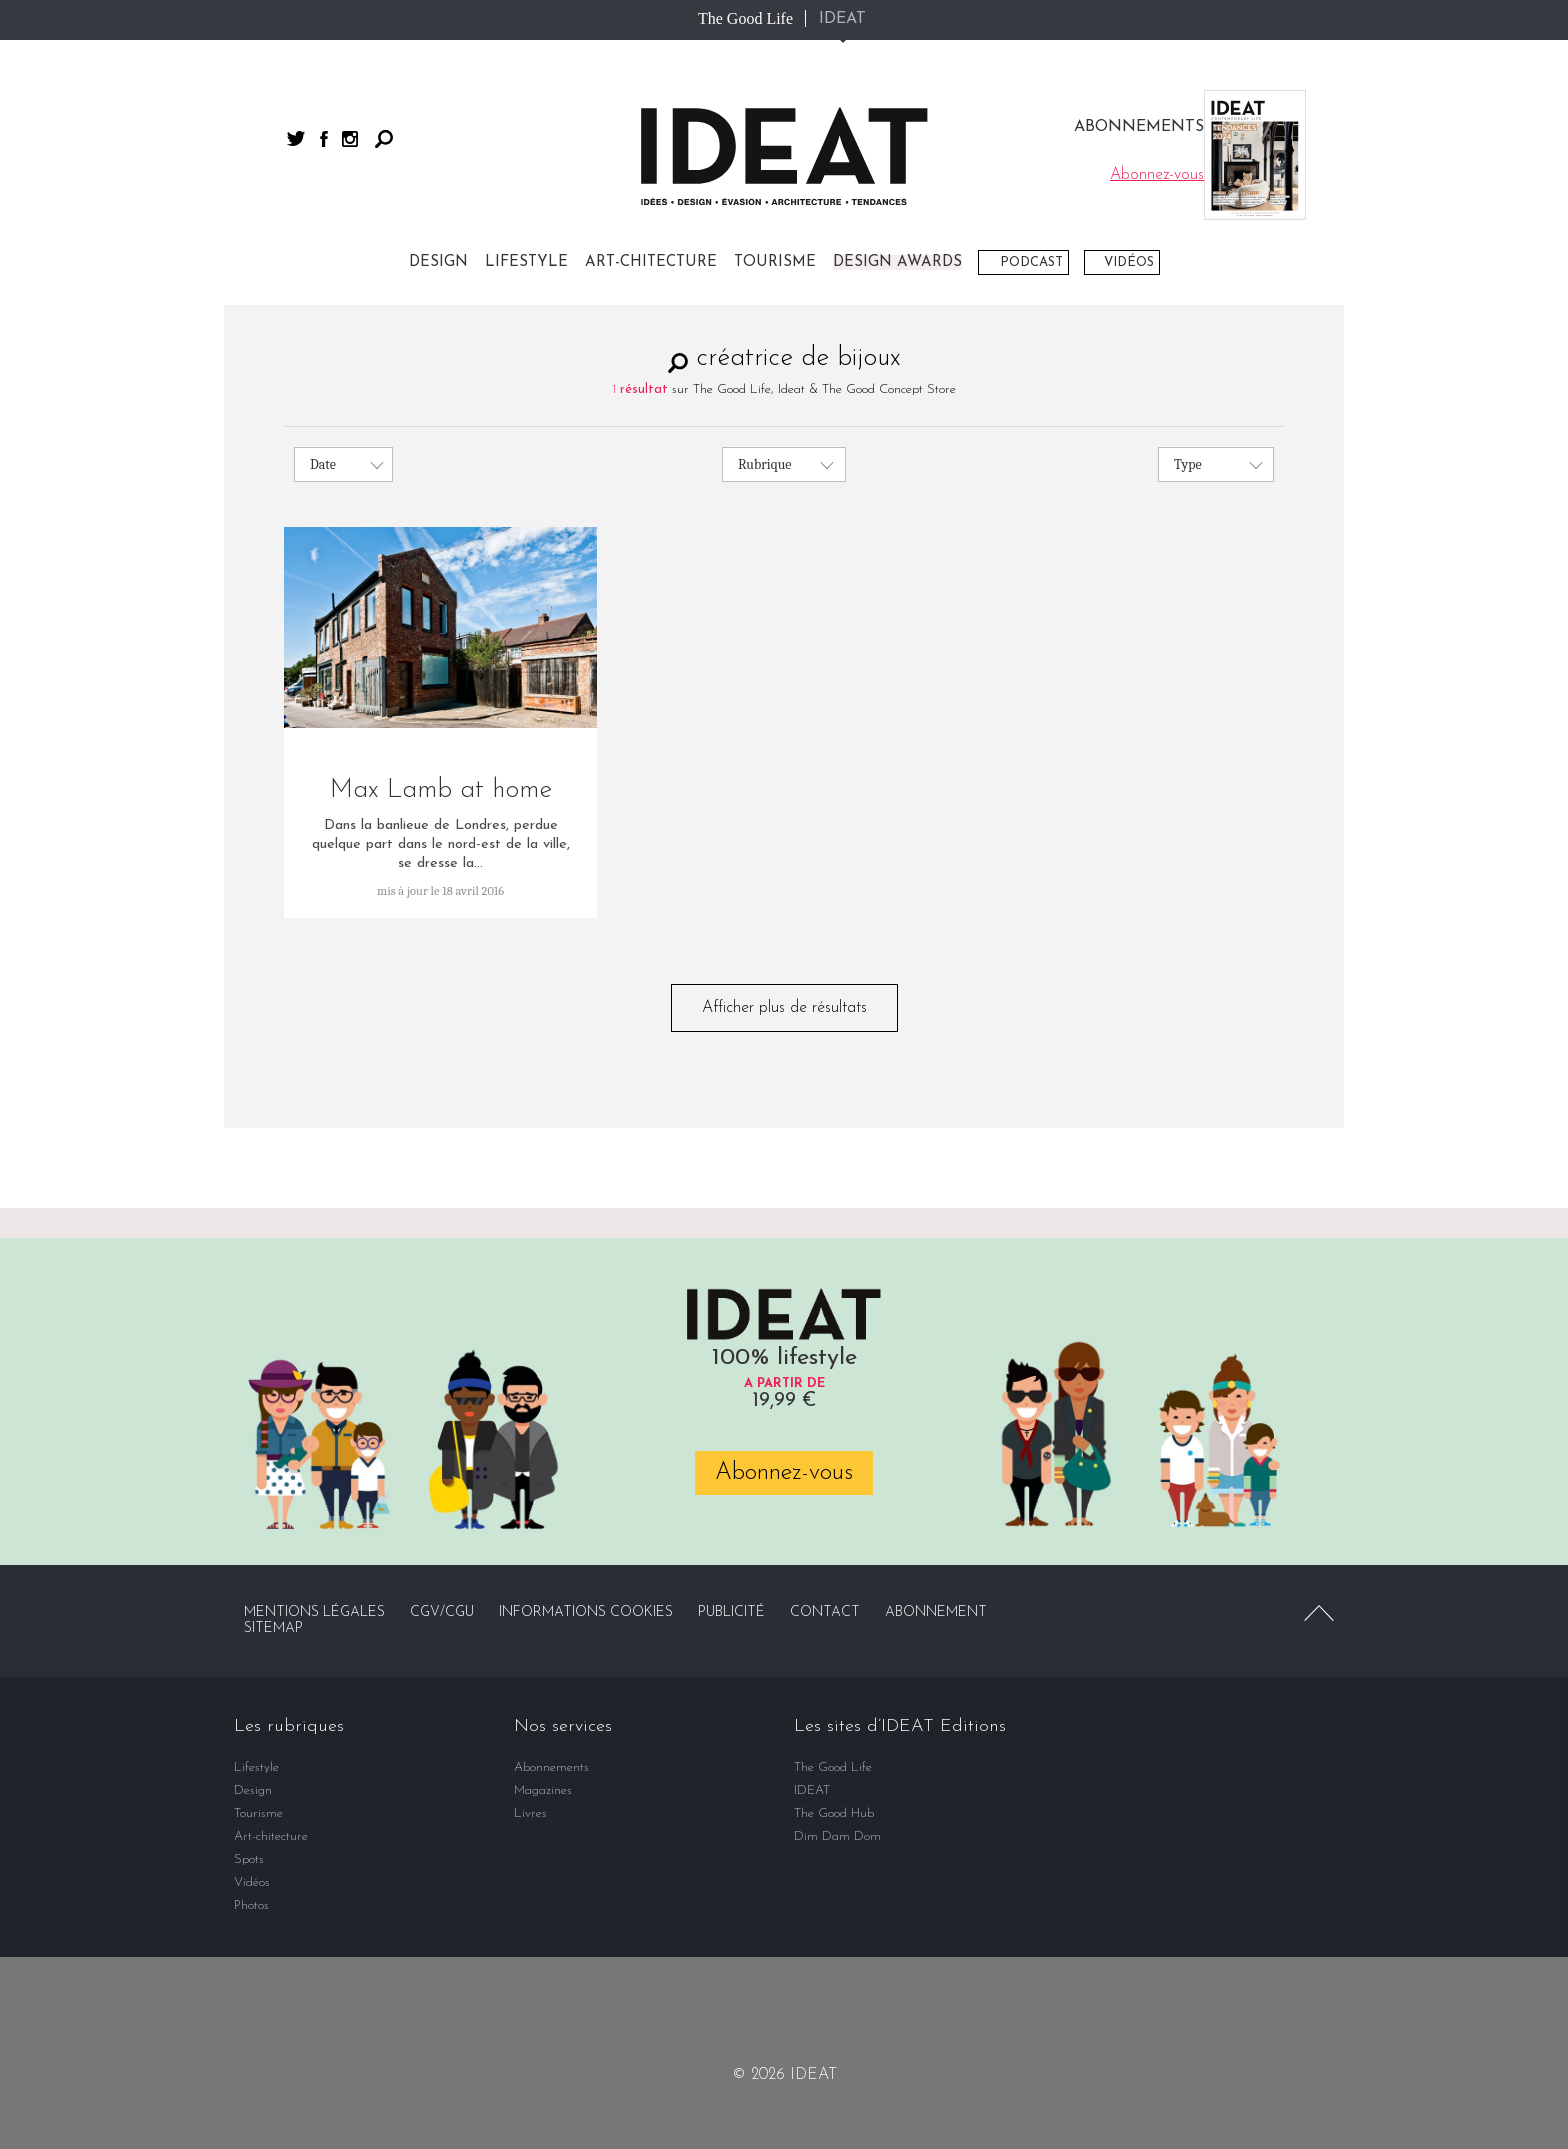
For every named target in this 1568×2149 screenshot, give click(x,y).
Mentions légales (314, 1612)
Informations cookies (586, 1612)
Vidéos (1129, 262)
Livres (530, 1813)
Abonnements (551, 1767)
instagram (350, 139)
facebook (324, 139)
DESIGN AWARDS (897, 262)
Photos (251, 1905)
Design (438, 262)
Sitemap (273, 1628)
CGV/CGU (442, 1612)
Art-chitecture (651, 262)
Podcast (1031, 262)
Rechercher (384, 139)
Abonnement (936, 1612)
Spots (249, 1859)
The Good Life (745, 18)
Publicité (731, 1612)
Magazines (543, 1790)
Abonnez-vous (784, 1473)
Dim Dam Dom (837, 1836)
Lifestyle (526, 262)
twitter (296, 138)
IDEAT (842, 19)
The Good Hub (834, 1813)
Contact (825, 1612)
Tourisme (775, 262)
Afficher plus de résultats (784, 1008)
